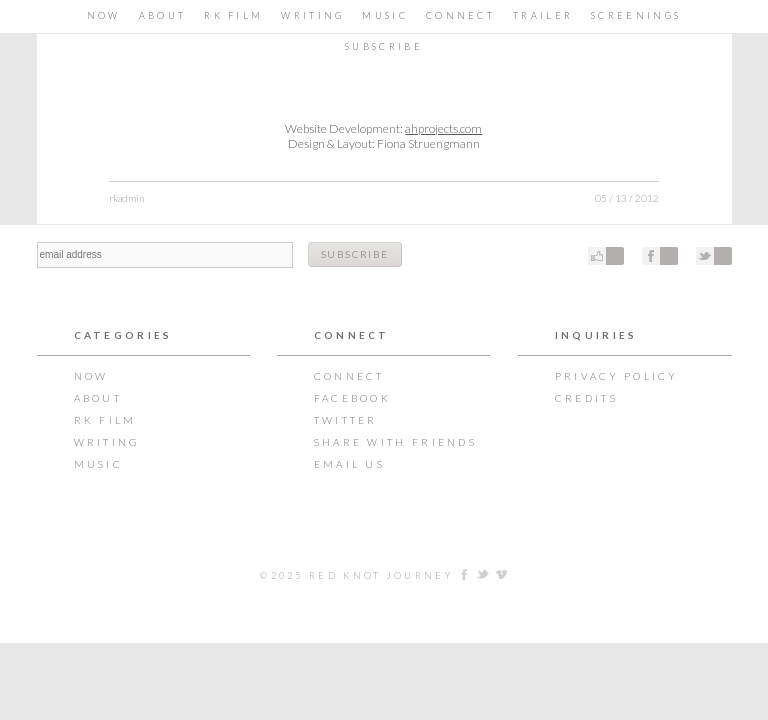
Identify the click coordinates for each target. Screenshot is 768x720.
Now (104, 15)
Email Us (349, 464)
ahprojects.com (443, 128)
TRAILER (543, 15)
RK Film (233, 15)
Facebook (352, 398)
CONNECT (460, 15)
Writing (312, 15)
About (163, 15)
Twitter (346, 420)
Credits (586, 398)
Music (385, 15)
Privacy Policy (616, 376)
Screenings (636, 15)
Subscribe (384, 46)
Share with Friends (395, 442)
